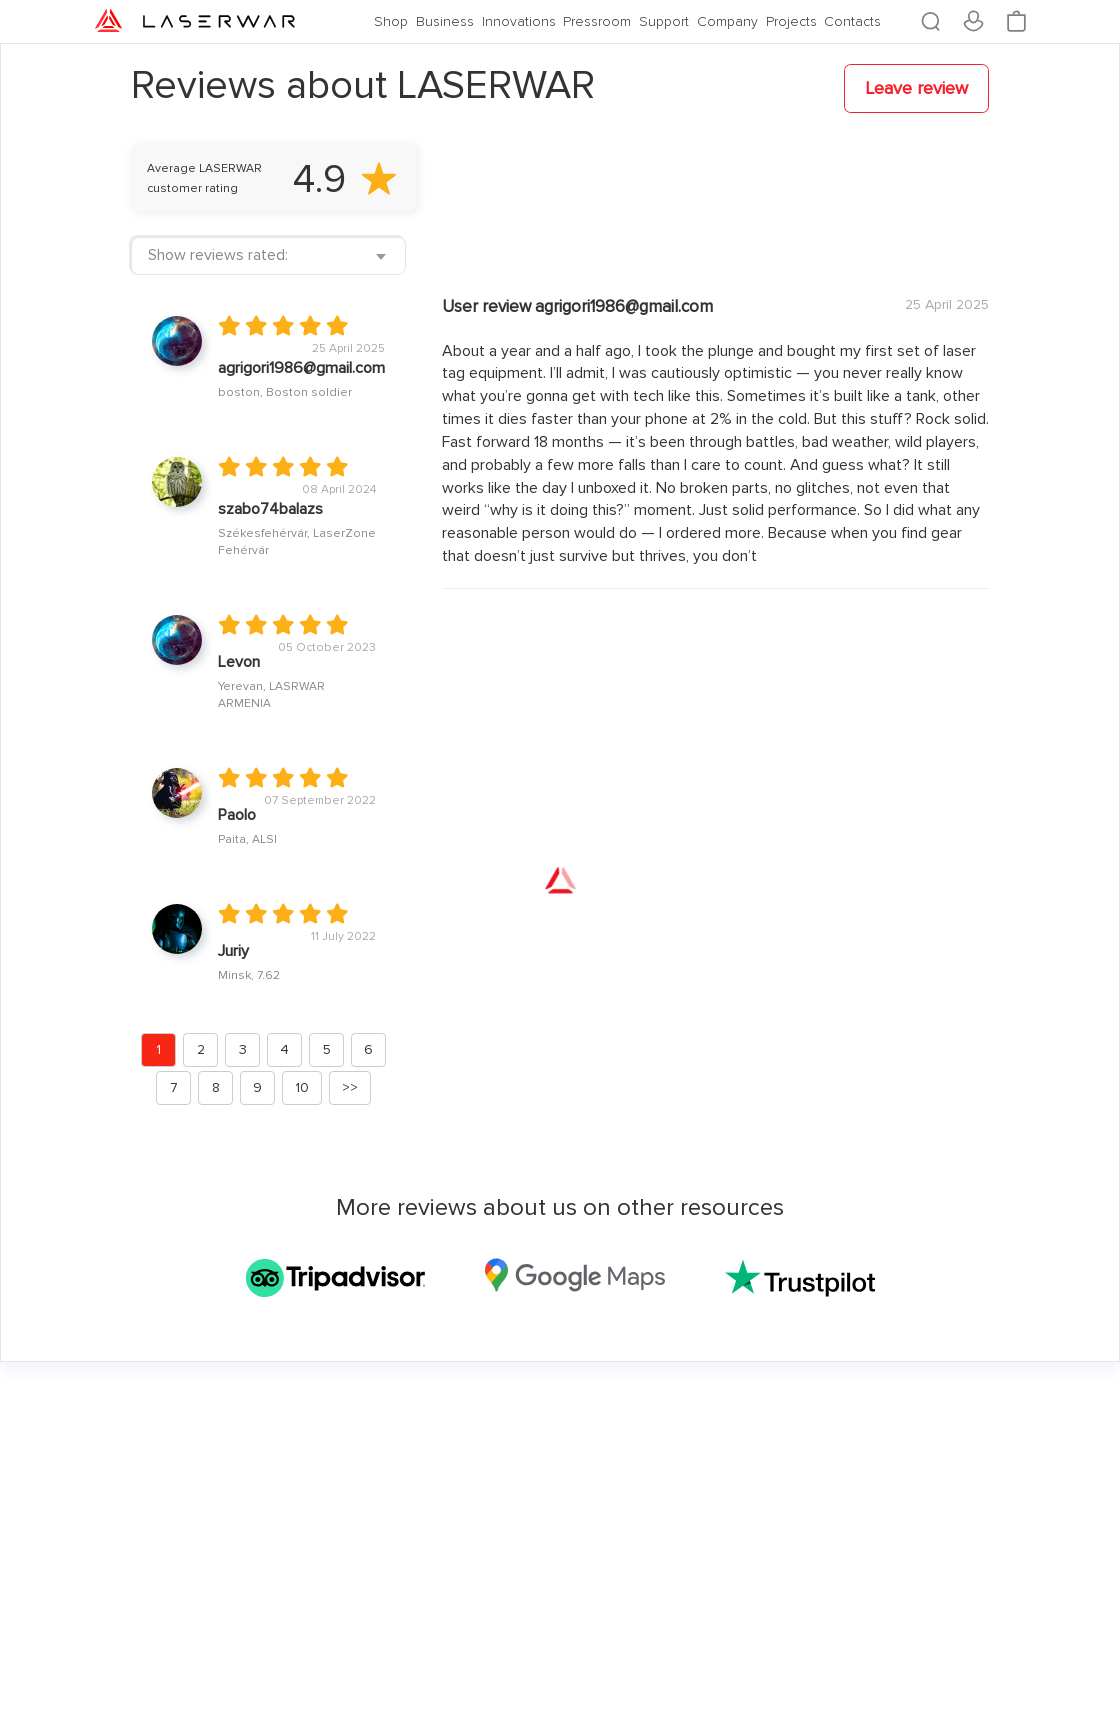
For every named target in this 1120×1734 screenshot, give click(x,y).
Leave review (916, 88)
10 (302, 1087)
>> (350, 1087)
